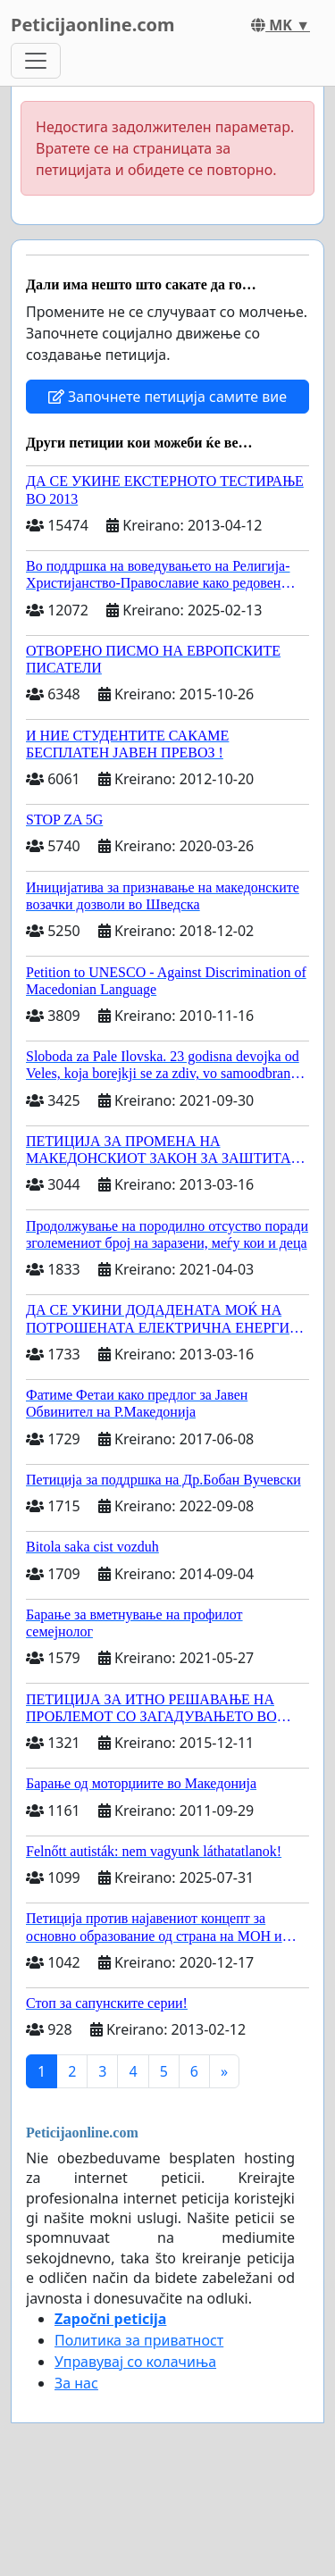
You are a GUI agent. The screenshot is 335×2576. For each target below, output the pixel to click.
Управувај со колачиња (135, 2361)
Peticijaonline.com (93, 25)
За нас (76, 2383)
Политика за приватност (138, 2340)
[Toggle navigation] (36, 61)
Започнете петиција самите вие (167, 396)
